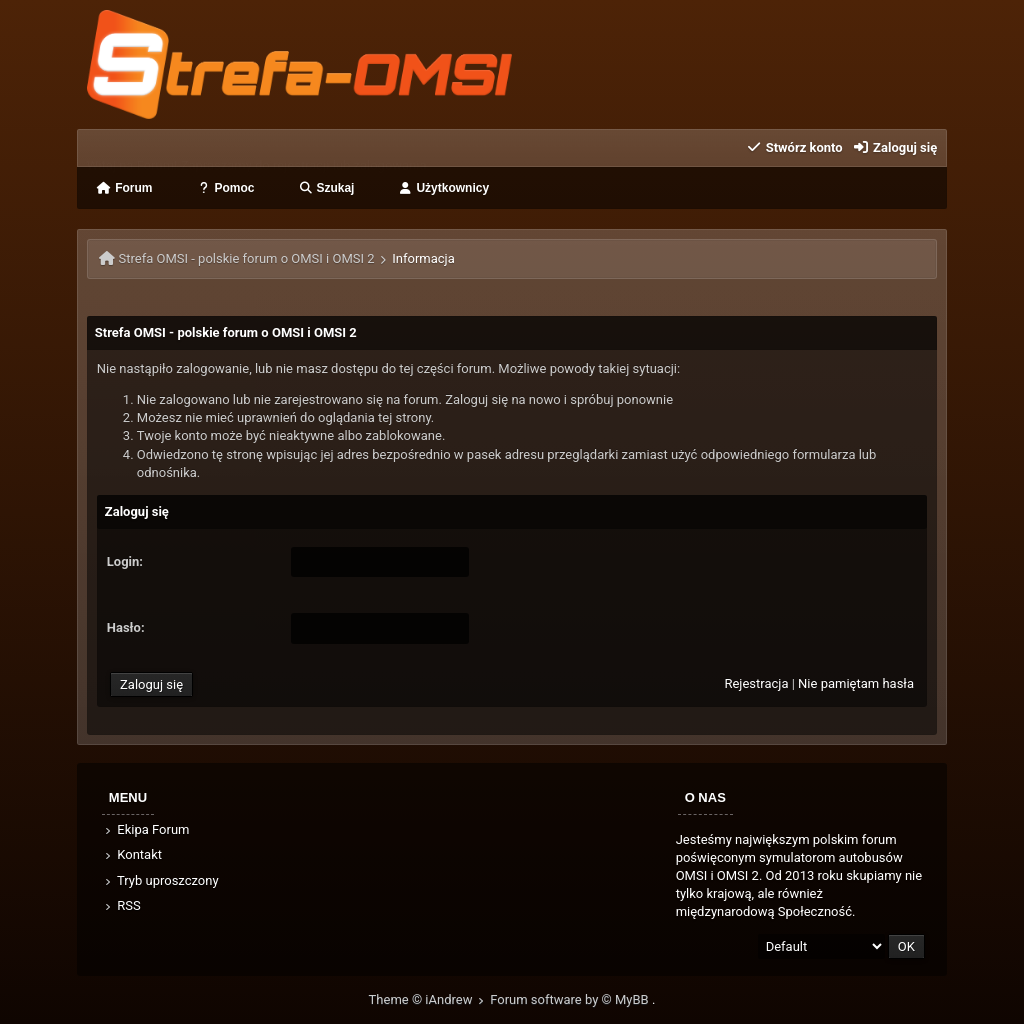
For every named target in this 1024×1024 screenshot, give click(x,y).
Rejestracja (756, 683)
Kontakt (132, 854)
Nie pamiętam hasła (856, 683)
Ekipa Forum (146, 829)
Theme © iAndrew (430, 999)
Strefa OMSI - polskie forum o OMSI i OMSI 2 (247, 258)
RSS (122, 905)
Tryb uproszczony (161, 880)
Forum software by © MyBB (571, 999)
